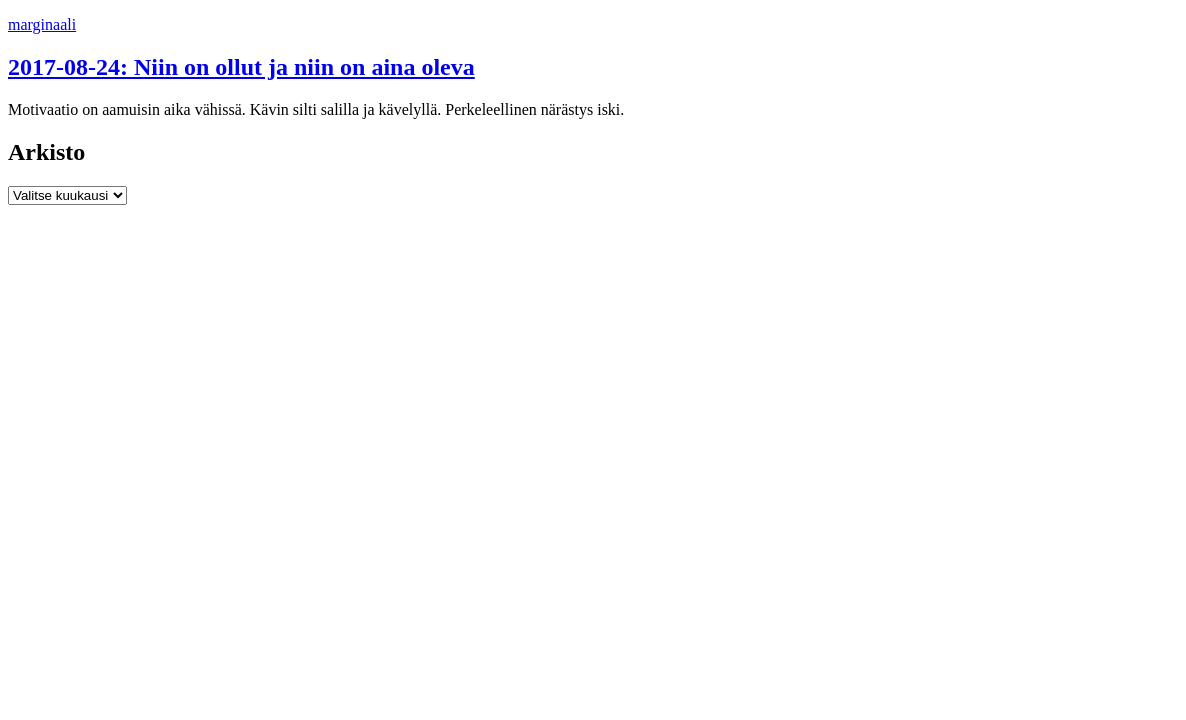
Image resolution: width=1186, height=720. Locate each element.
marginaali (42, 24)
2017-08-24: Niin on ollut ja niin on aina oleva (241, 67)
